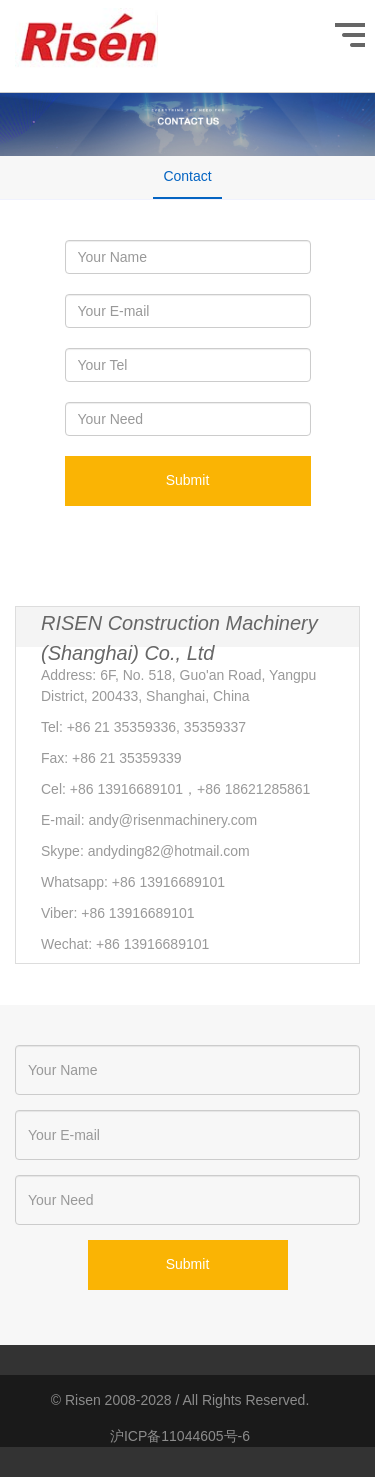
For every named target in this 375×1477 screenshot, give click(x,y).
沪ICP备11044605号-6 (180, 1436)
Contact (187, 176)
